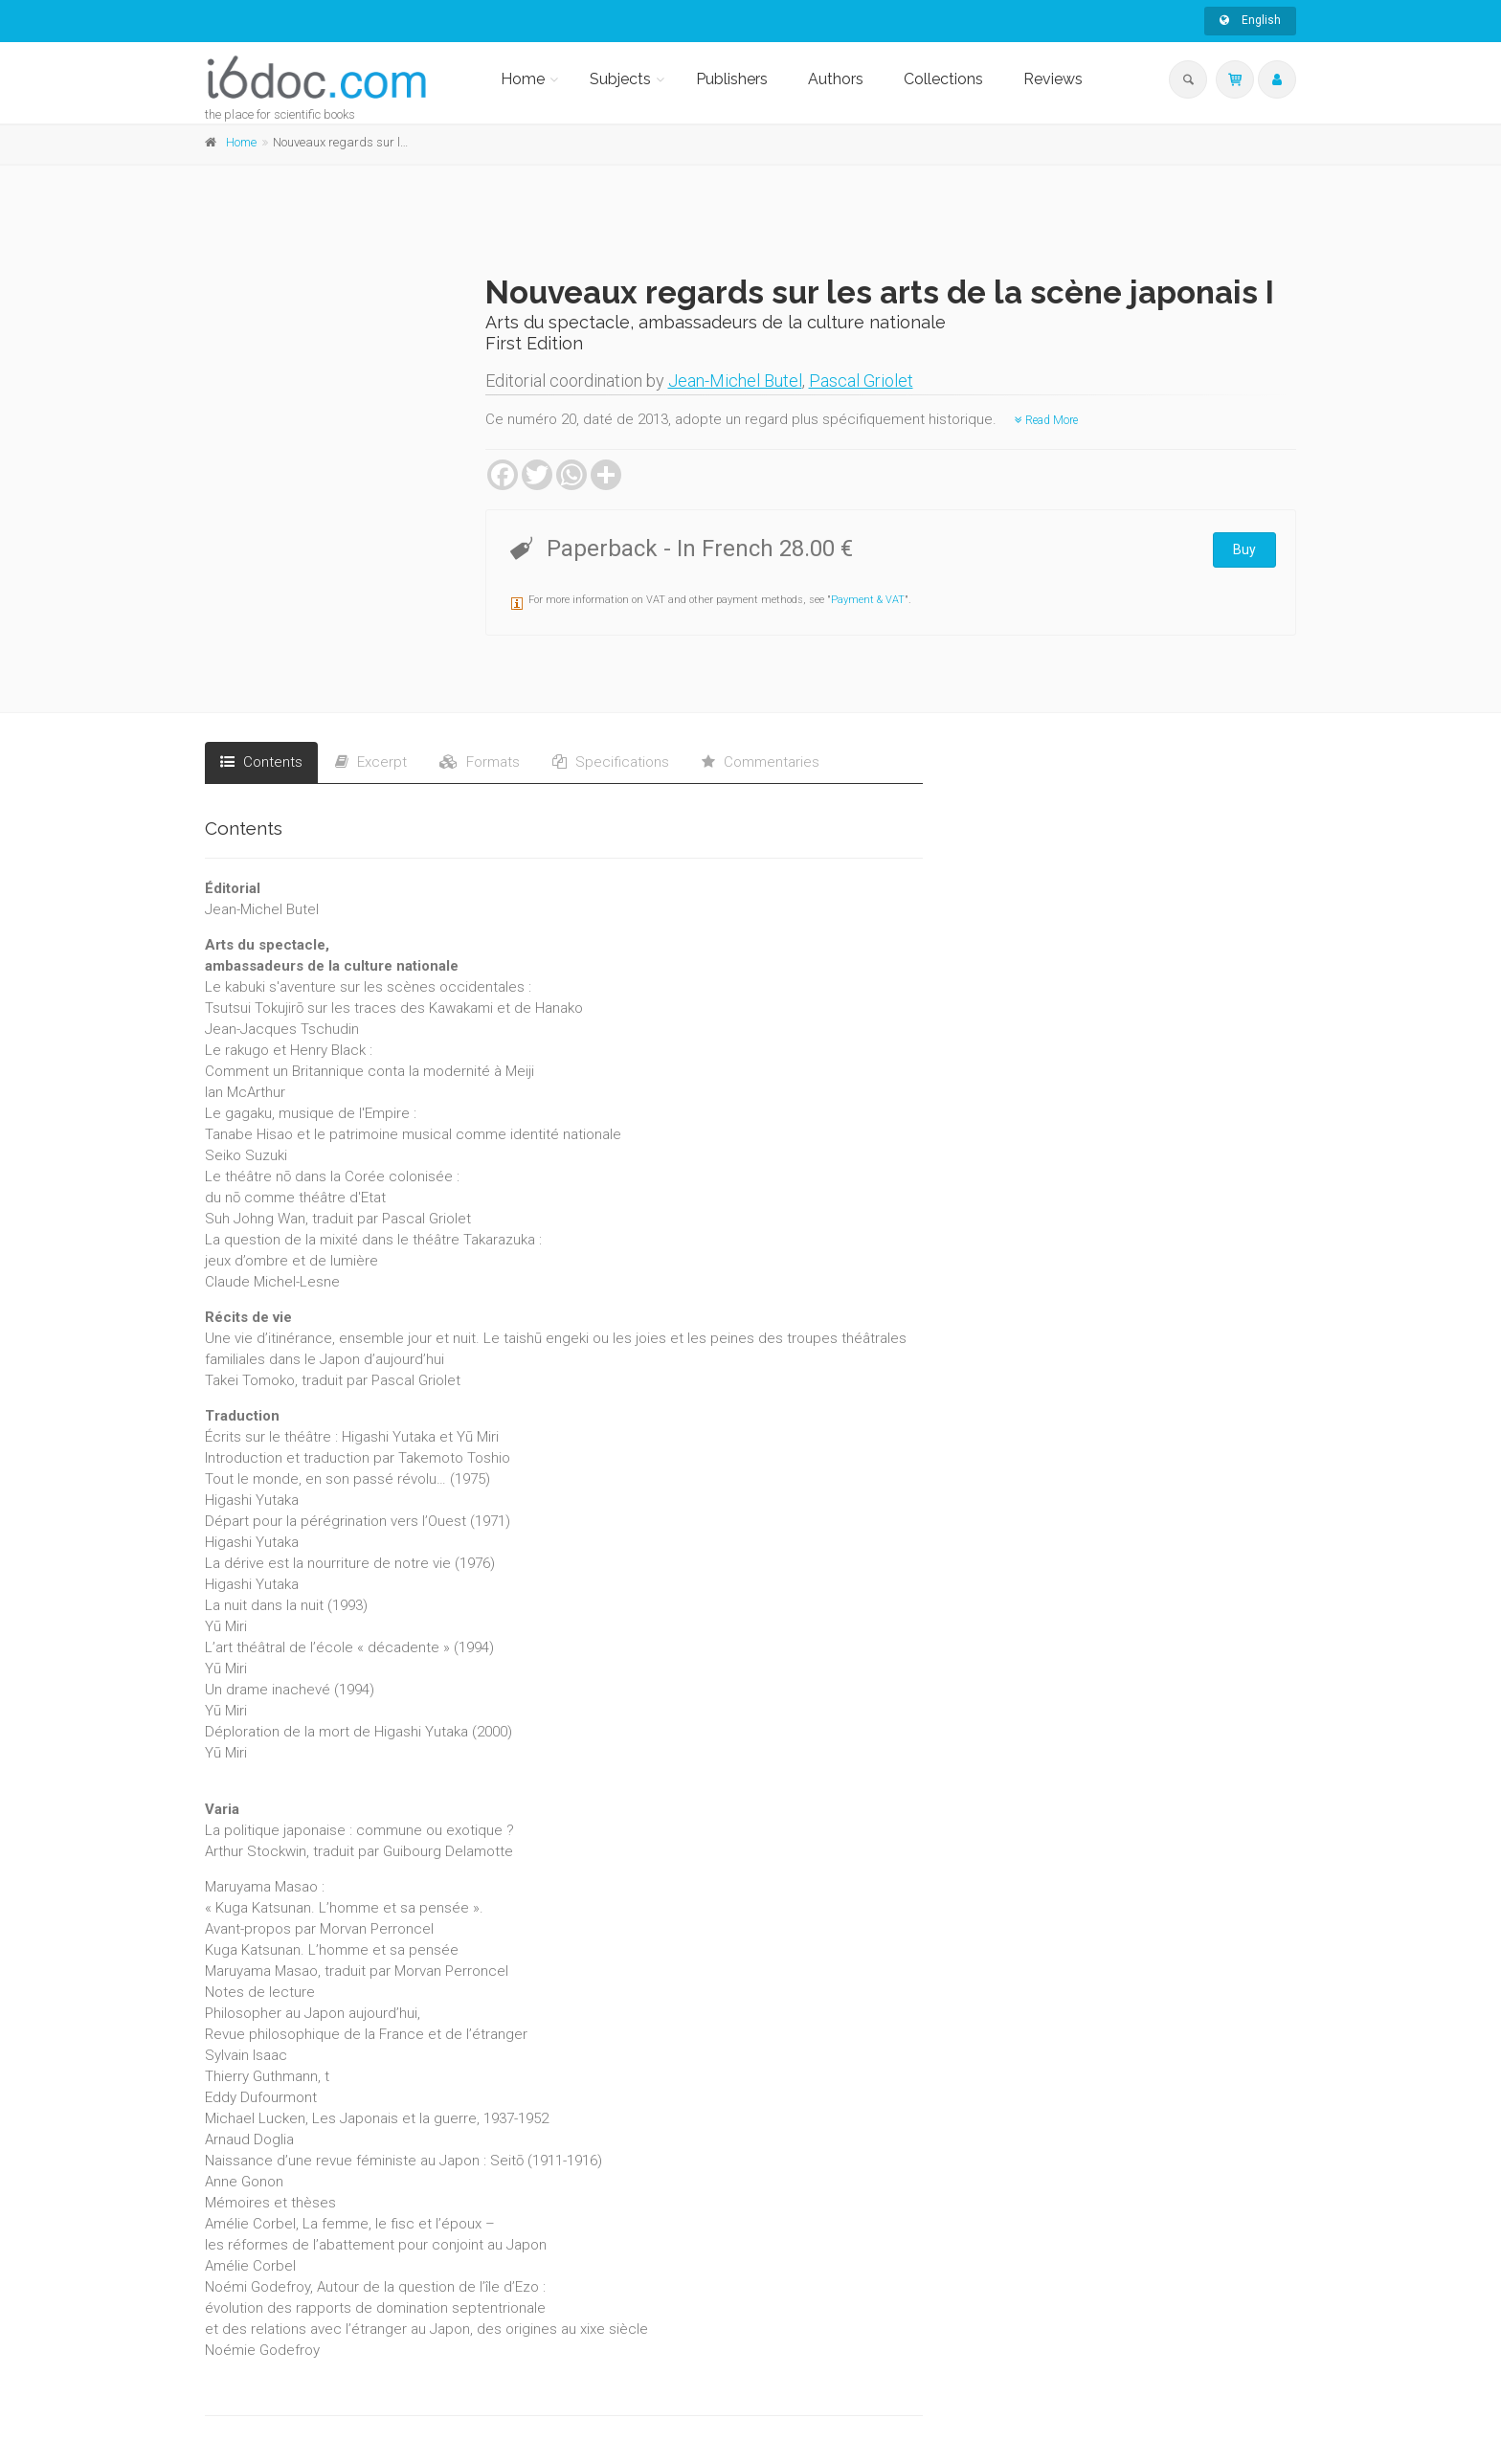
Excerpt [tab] (371, 762)
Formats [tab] (479, 762)
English (1250, 20)
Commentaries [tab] (760, 762)
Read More (1046, 420)
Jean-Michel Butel (735, 380)
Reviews (1053, 79)
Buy (1244, 549)
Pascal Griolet (861, 380)
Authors (835, 79)
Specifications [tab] (610, 762)
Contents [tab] (261, 762)
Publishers (732, 79)
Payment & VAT (868, 600)
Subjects (620, 79)
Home (523, 79)
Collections (943, 79)
